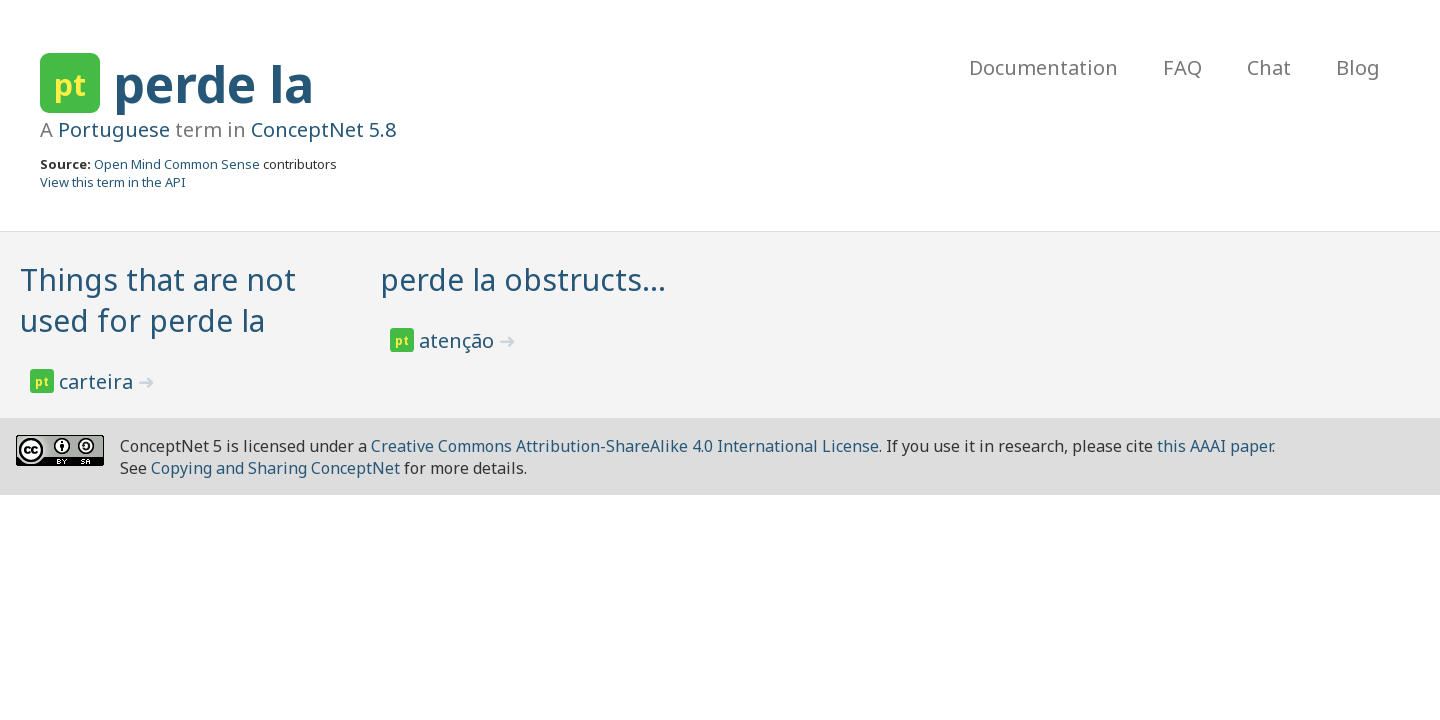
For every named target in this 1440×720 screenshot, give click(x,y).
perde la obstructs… (523, 279)
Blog (1358, 67)
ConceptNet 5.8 (323, 129)
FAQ (1182, 67)
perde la (213, 84)
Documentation (1043, 67)
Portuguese (114, 129)
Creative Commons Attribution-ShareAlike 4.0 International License (625, 446)
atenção (459, 340)
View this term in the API (113, 182)
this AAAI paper (1214, 446)
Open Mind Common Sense (177, 164)
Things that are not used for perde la (158, 300)
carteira (98, 381)
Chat (1269, 67)
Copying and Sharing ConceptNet (275, 468)
